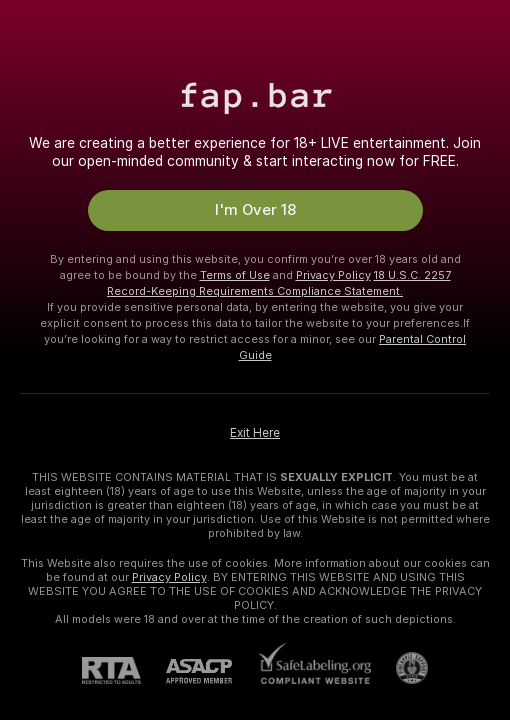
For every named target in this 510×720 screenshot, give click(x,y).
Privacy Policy (333, 275)
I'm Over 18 (255, 210)
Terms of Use (235, 275)
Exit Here (255, 433)
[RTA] (124, 670)
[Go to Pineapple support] (399, 668)
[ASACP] (211, 671)
